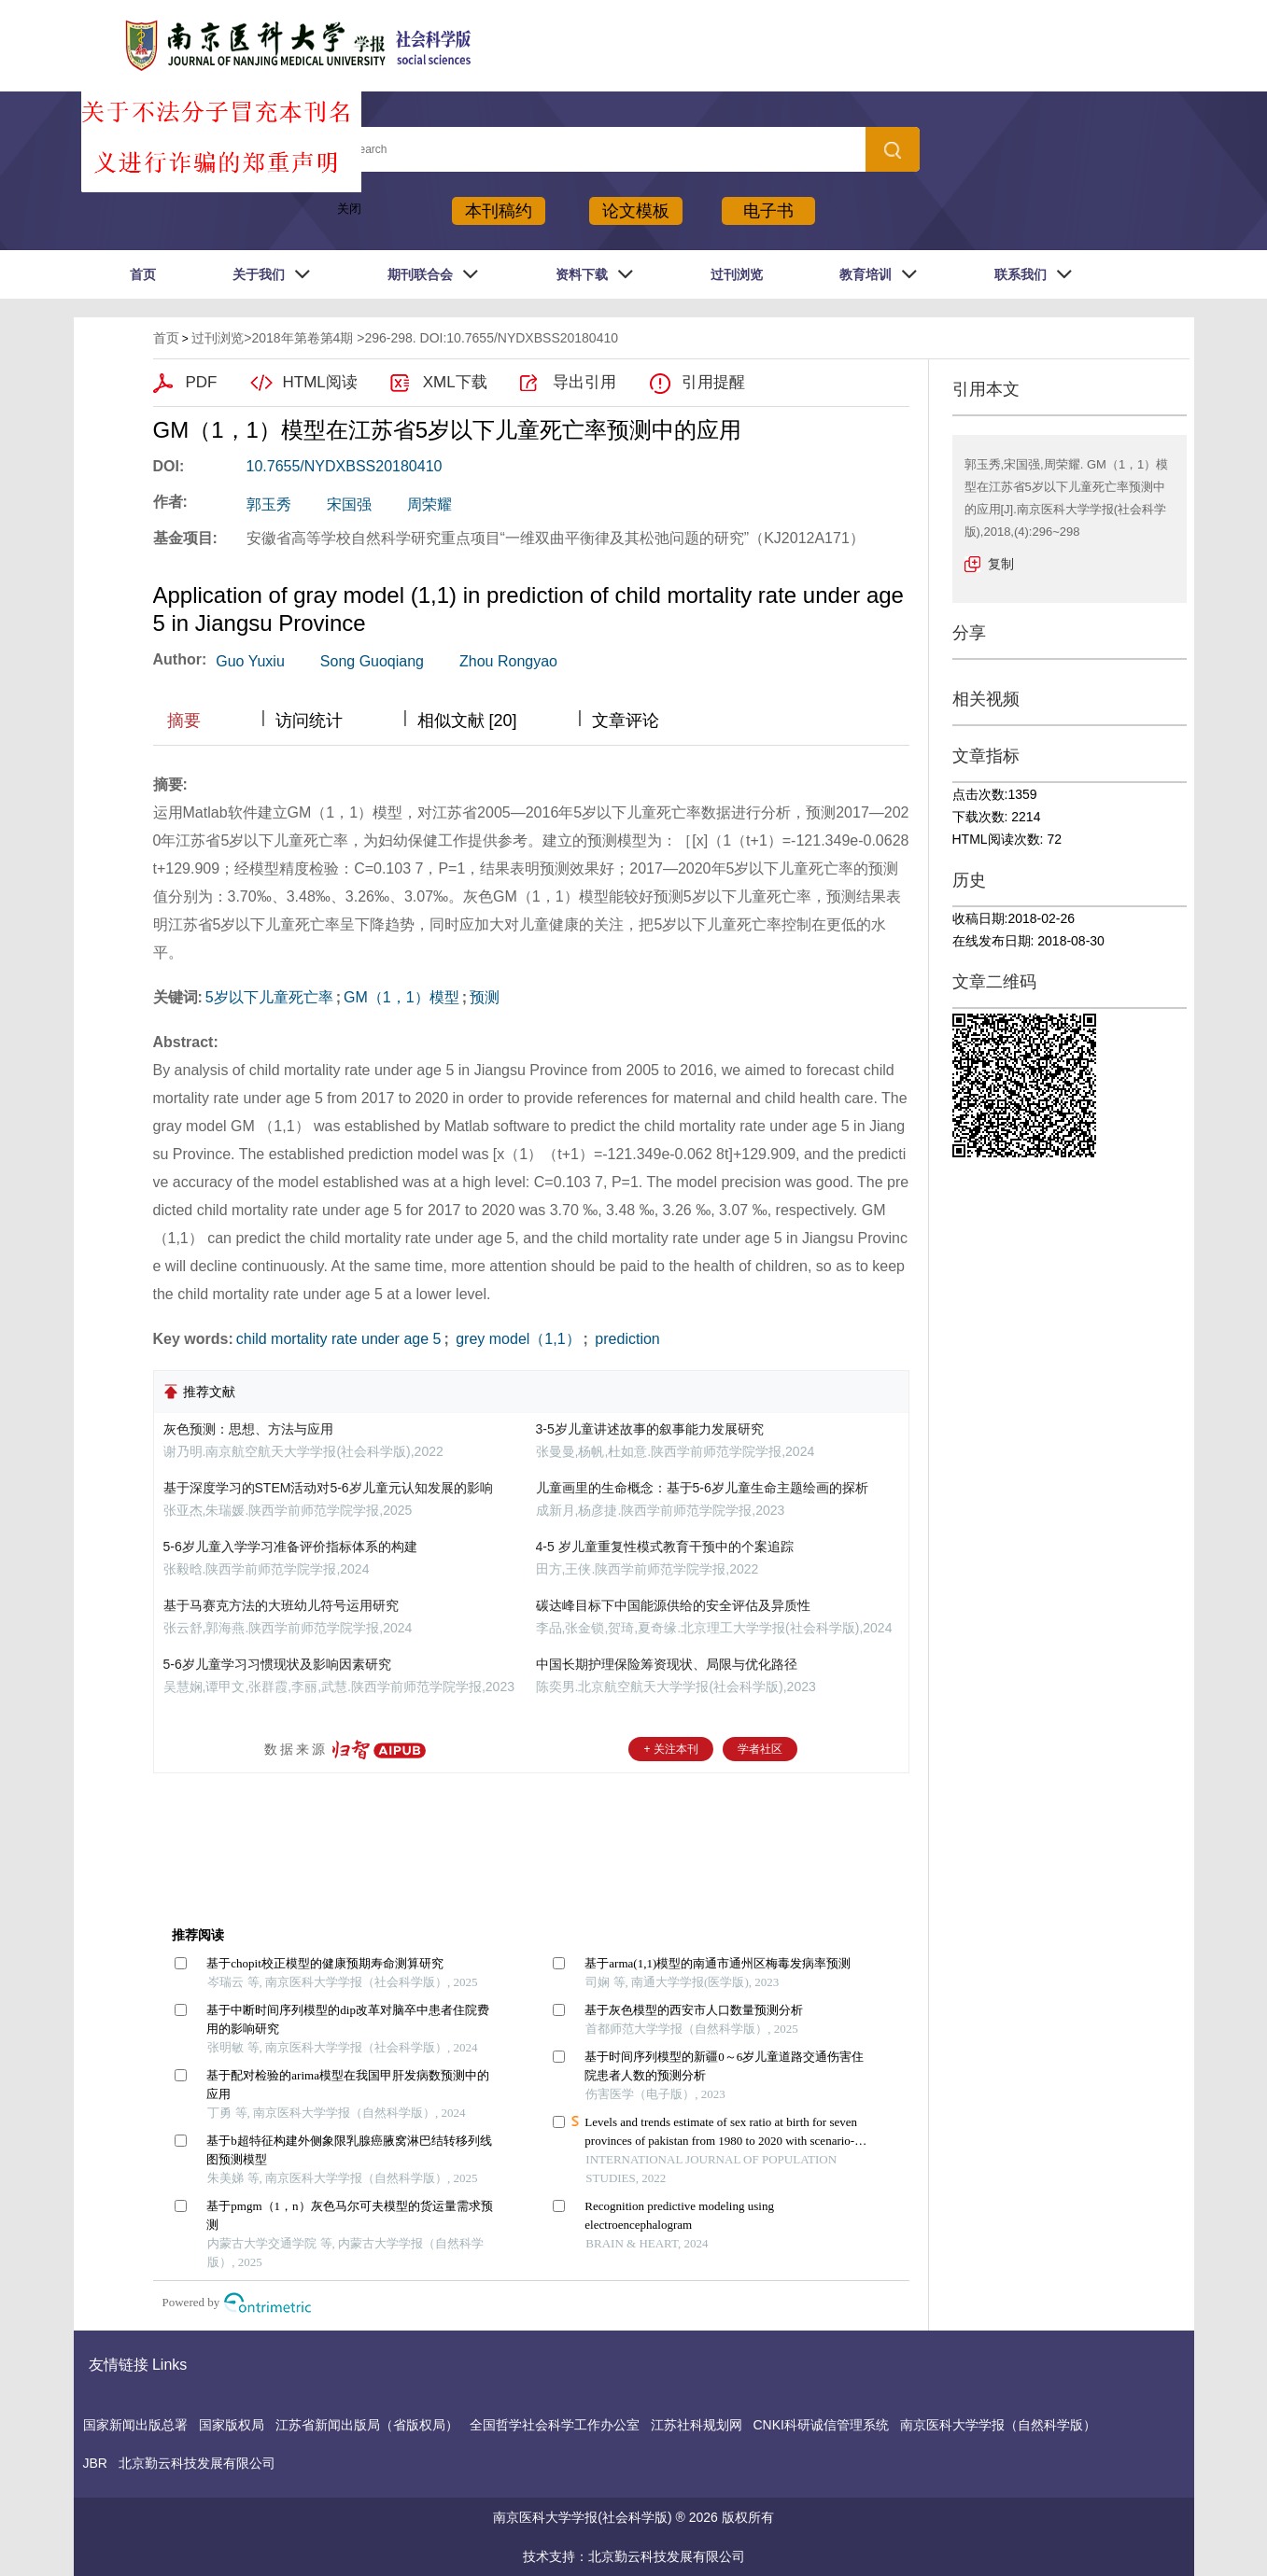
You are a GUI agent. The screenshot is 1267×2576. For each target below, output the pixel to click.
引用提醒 (713, 382)
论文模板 (635, 211)
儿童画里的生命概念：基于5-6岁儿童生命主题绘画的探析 (702, 1487)
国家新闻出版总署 (135, 2424)
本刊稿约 (498, 211)
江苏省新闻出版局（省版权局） (366, 2424)
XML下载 (455, 382)
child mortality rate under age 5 (339, 1339)
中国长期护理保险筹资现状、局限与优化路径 (666, 1664)
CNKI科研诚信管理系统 (821, 2424)
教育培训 (865, 274)
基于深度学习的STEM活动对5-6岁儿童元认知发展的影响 (328, 1487)
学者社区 (760, 1749)
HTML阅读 (320, 382)
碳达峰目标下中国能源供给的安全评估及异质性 (673, 1605)
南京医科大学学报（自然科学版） (998, 2424)
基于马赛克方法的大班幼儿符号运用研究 (281, 1605)
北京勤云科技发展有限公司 (197, 2463)
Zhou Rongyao (508, 661)
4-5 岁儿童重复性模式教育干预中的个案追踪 (665, 1546)
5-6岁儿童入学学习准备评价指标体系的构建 (290, 1546)
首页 (143, 274)
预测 (485, 997)
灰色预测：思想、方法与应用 (248, 1428)
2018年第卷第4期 (302, 337)
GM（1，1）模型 (401, 997)
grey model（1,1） (516, 1339)
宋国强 (349, 504)
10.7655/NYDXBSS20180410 (344, 466)
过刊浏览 (737, 274)
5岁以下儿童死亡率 (269, 997)
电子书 (768, 211)
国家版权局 (231, 2424)
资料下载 (582, 274)
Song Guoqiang (372, 661)
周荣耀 (429, 504)
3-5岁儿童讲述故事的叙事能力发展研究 (650, 1428)
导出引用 (584, 382)
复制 (1001, 563)
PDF (202, 382)
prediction (625, 1339)
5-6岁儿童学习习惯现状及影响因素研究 (277, 1664)
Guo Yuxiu (250, 661)
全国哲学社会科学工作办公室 (555, 2424)
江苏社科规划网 (696, 2424)
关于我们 (258, 274)
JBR (95, 2463)
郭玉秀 (268, 504)
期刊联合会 (420, 274)
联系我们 (1020, 274)
